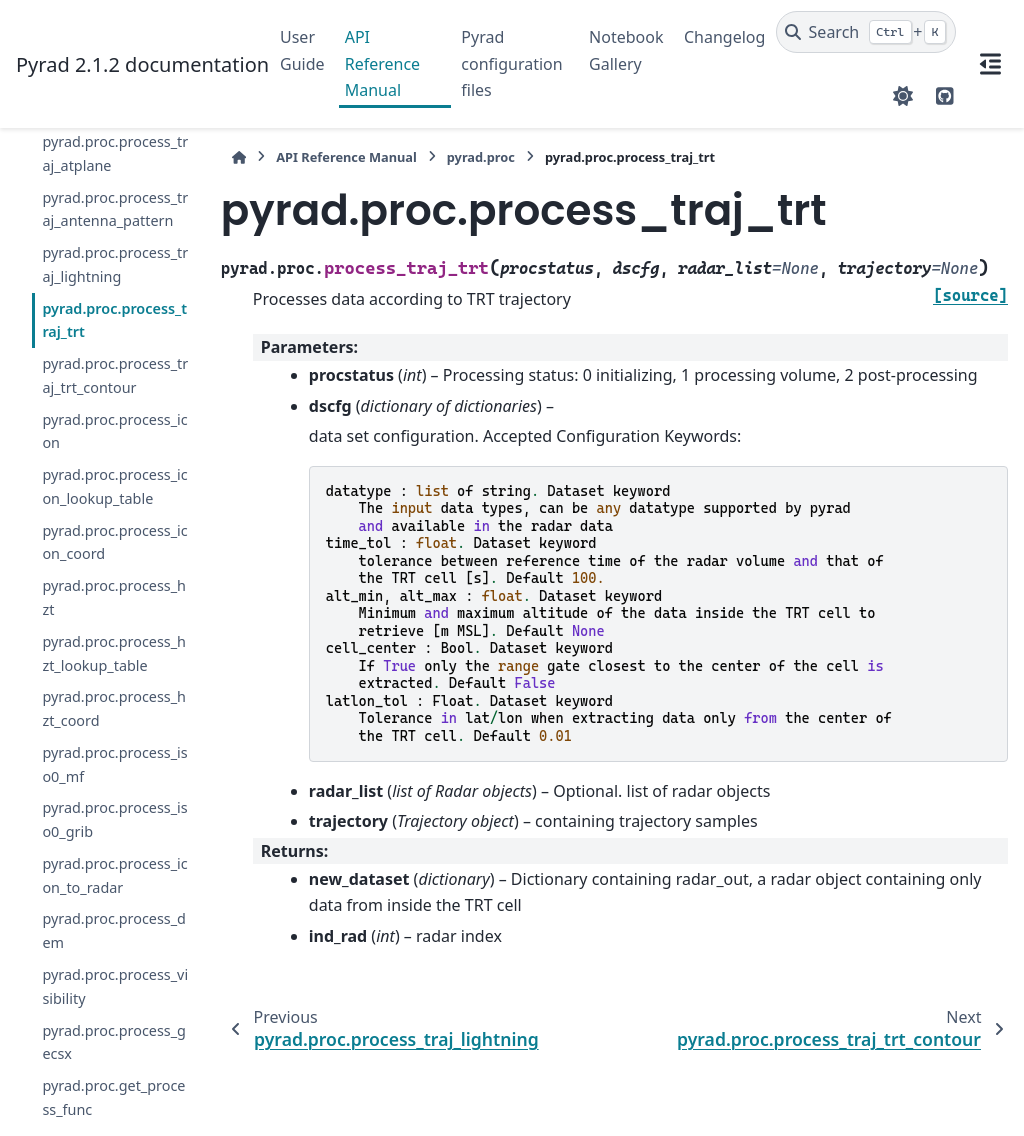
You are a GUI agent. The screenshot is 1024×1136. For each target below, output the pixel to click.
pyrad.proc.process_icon (114, 431)
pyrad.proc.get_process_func (113, 1097)
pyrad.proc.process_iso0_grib (114, 819)
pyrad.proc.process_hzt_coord (114, 708)
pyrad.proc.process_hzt (114, 597)
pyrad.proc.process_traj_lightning (115, 264)
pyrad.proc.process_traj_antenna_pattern (115, 209)
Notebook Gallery (626, 50)
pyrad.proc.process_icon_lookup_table (114, 486)
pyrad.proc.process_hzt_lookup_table (114, 653)
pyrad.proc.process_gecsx (114, 1042)
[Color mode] (903, 96)
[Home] (239, 157)
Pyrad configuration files (511, 63)
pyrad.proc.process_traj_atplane (115, 153)
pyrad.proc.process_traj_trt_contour (115, 375)
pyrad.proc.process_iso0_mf (114, 764)
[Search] (866, 32)
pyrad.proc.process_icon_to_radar (114, 875)
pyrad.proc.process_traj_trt (114, 320)
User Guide (302, 50)
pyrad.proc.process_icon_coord (114, 542)
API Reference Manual (382, 63)
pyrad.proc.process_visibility (115, 986)
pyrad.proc (481, 157)
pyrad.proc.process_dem (114, 930)
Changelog (724, 37)
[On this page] (990, 64)
